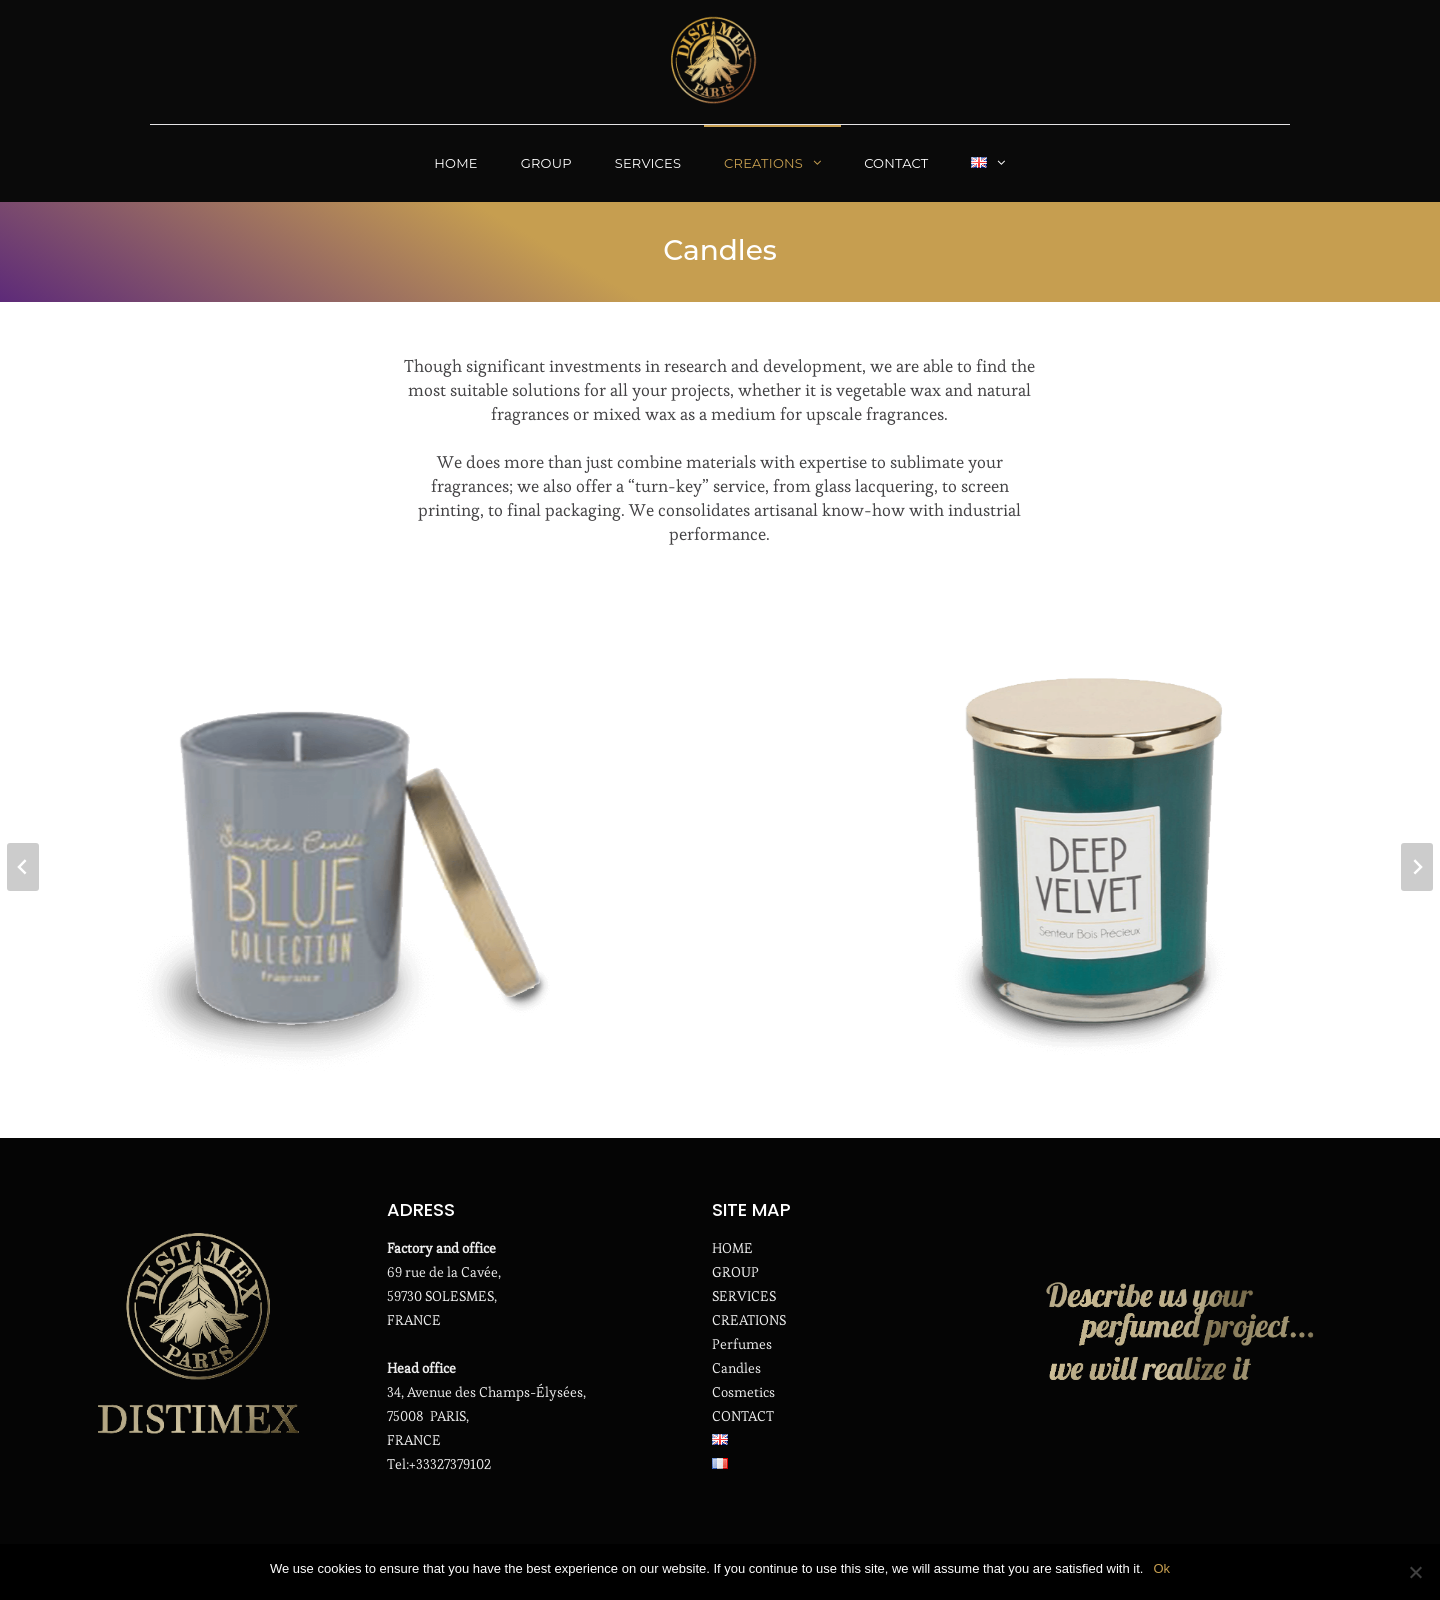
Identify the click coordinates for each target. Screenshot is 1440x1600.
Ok (1161, 1568)
